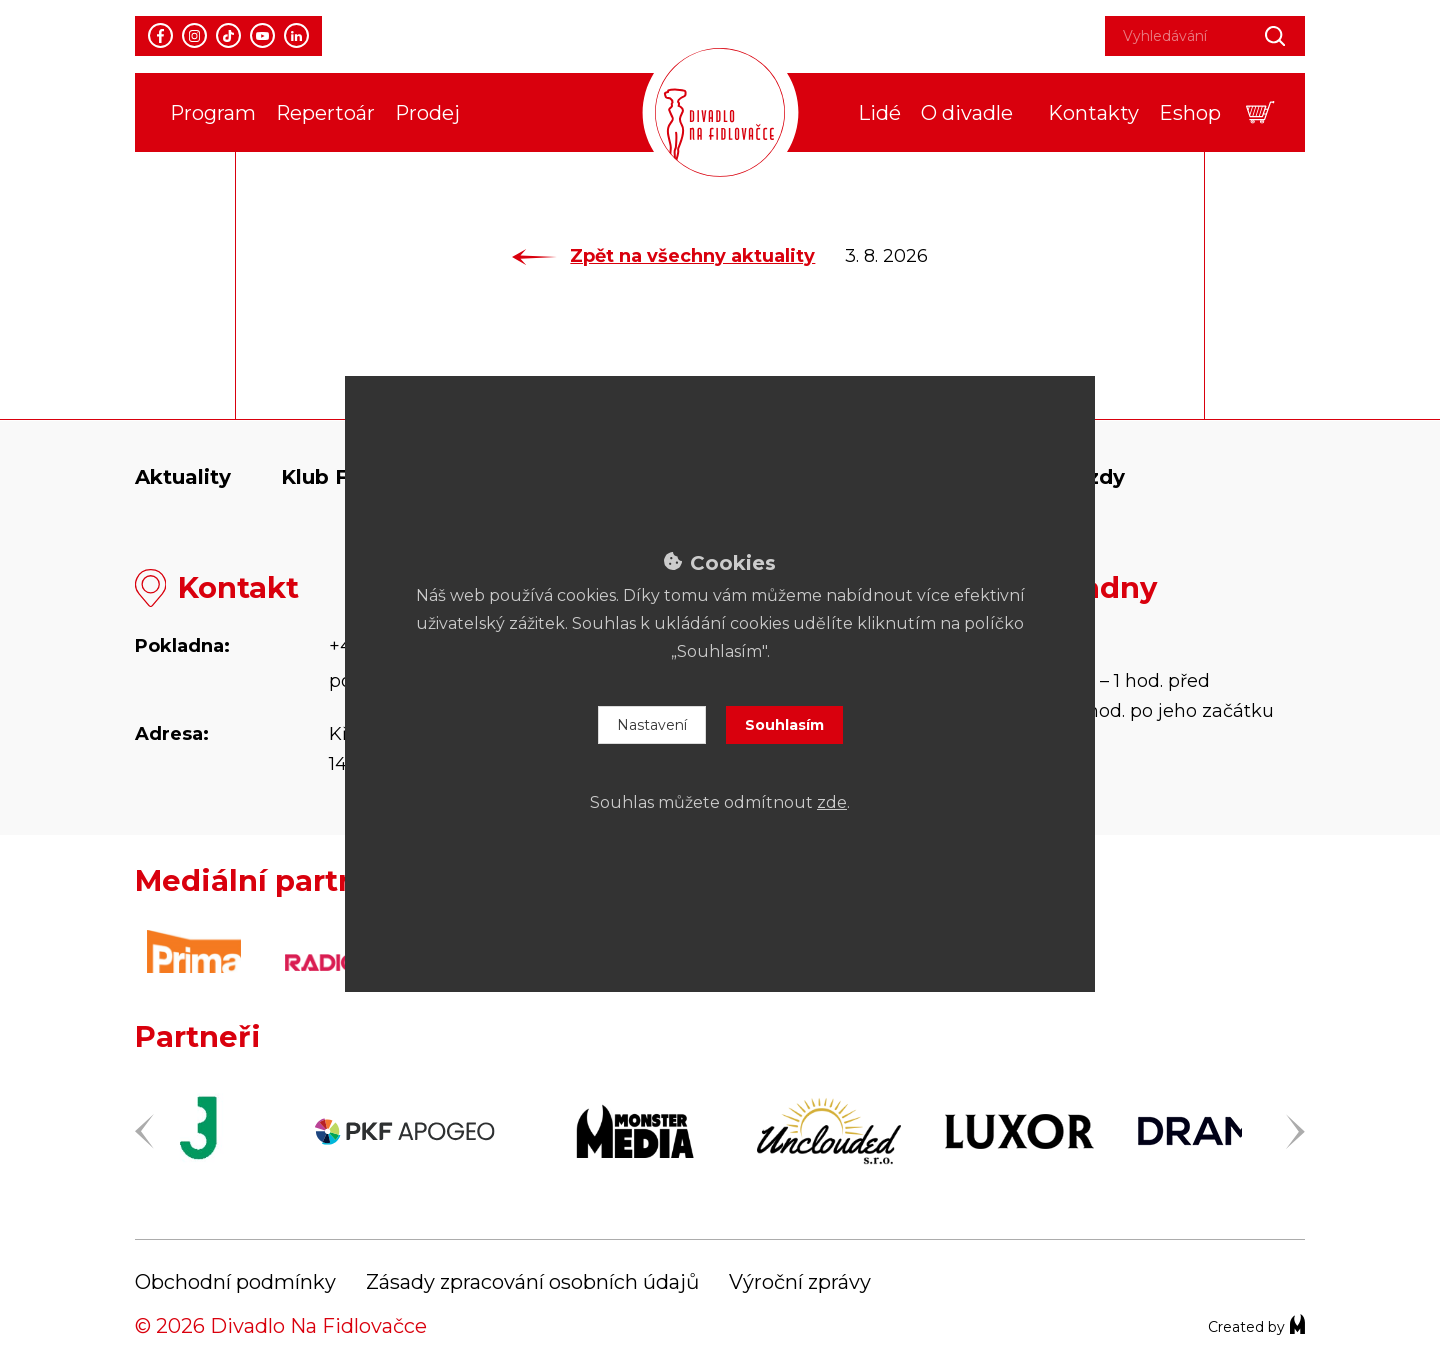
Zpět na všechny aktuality (664, 256)
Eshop (1190, 113)
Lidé (879, 113)
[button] (1260, 112)
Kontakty (1093, 113)
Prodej (427, 113)
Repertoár (325, 113)
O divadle (967, 113)
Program (213, 113)
